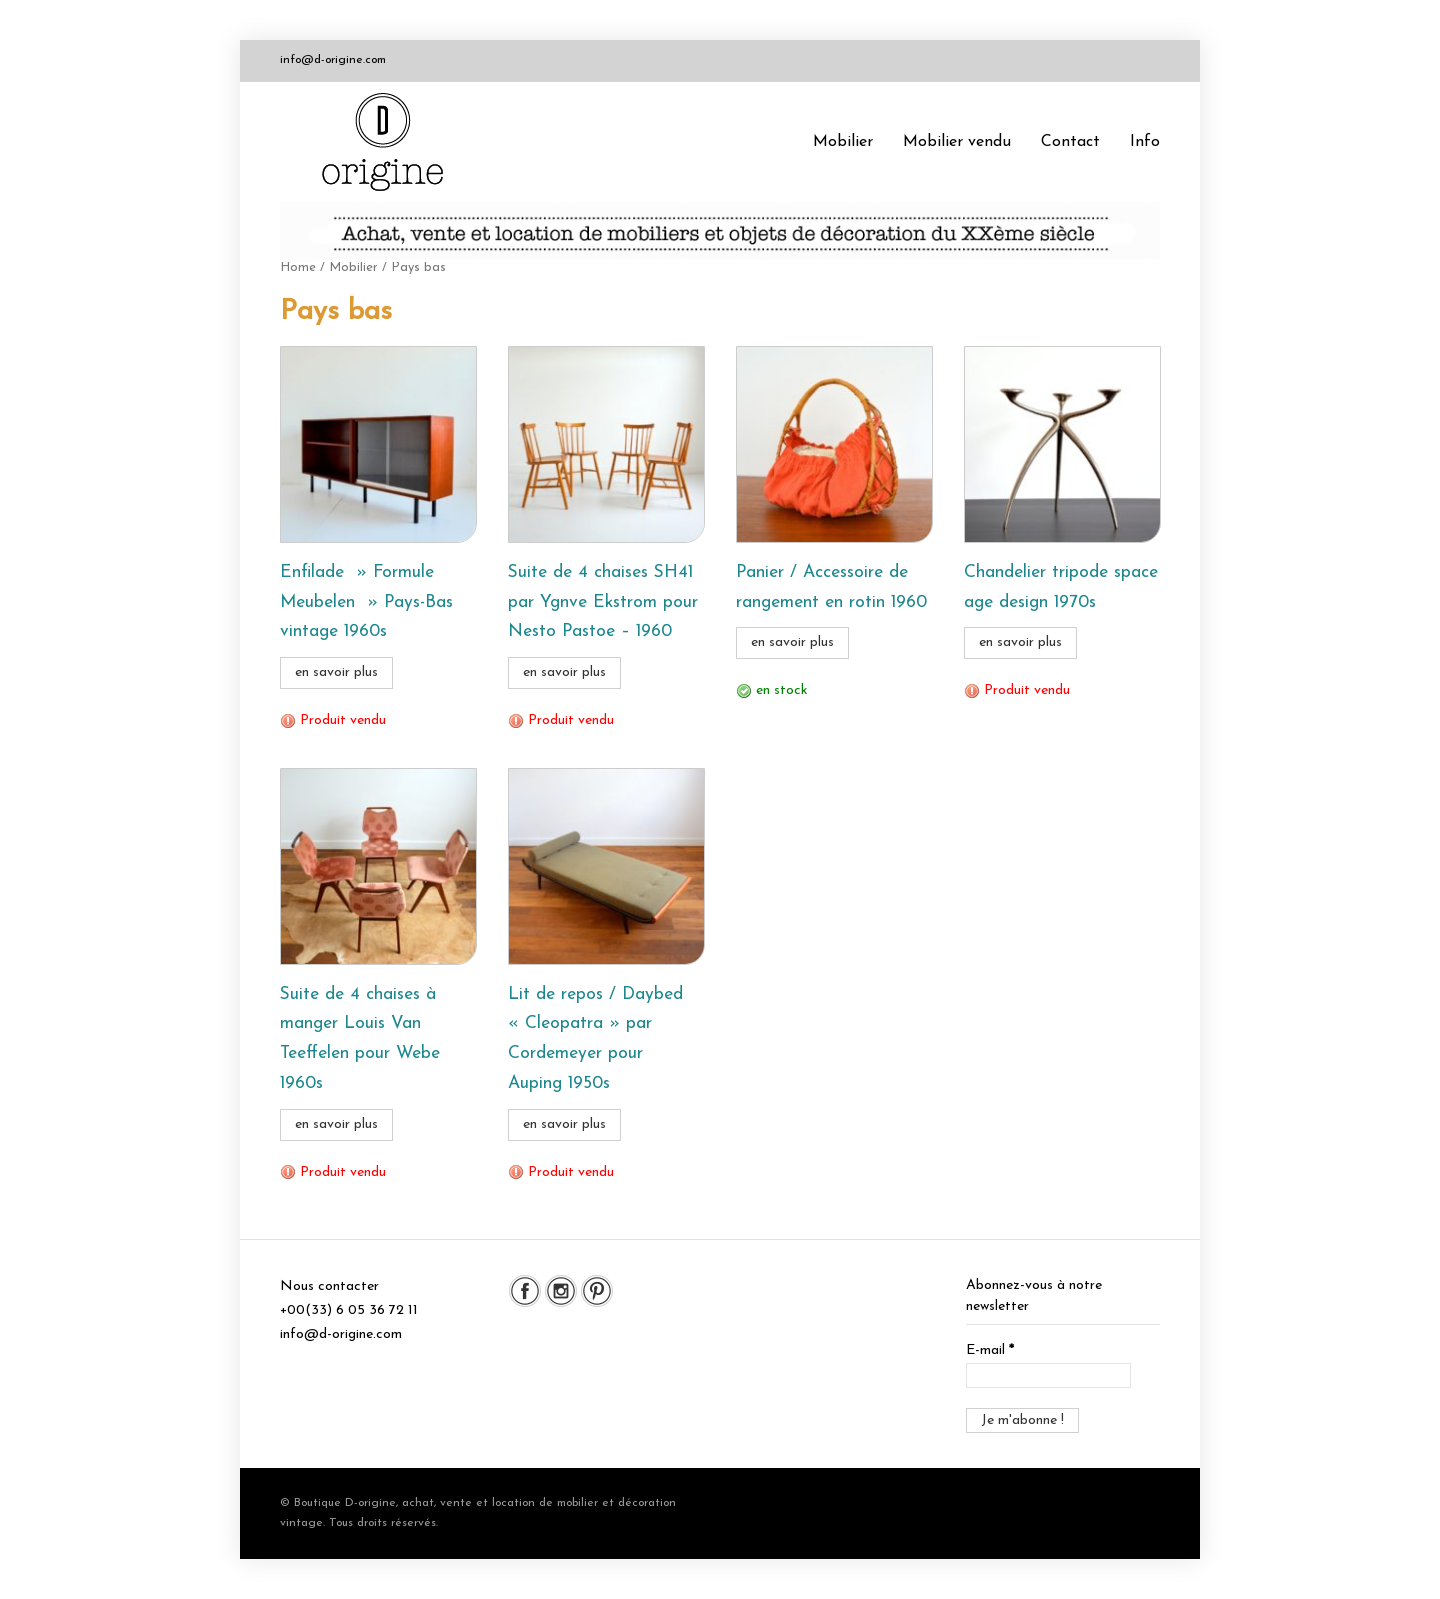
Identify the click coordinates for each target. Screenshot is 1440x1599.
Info (1145, 142)
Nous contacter (329, 1286)
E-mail (990, 1350)
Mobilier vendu (957, 142)
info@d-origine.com (333, 60)
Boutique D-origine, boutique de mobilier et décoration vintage (390, 142)
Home (298, 267)
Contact (1070, 142)
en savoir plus (336, 672)
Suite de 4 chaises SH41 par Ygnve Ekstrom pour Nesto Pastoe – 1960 (603, 602)
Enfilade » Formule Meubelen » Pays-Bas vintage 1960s (366, 602)
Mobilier (843, 142)
